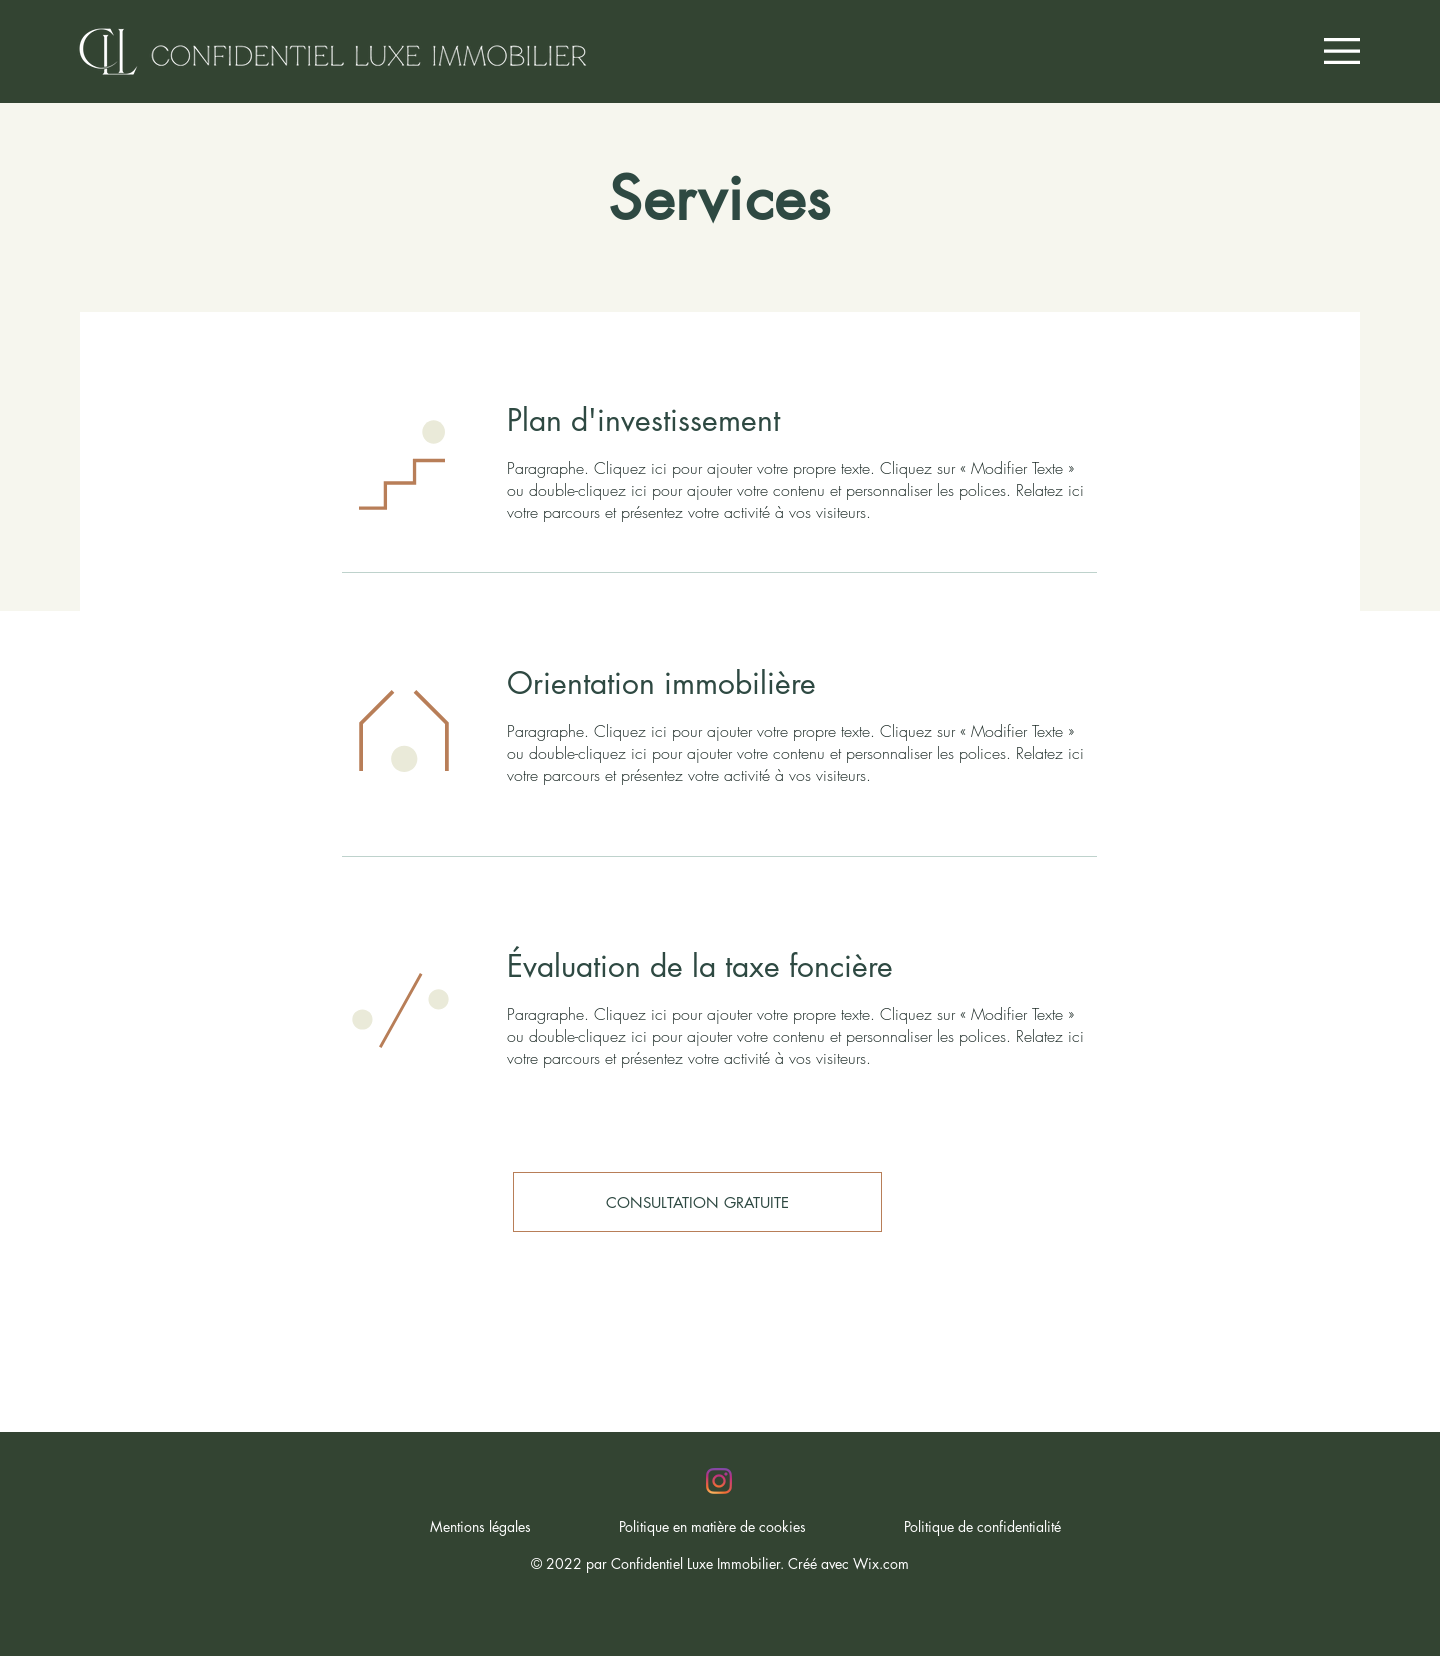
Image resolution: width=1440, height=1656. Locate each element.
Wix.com (881, 1563)
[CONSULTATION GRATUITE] (697, 1202)
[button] (1342, 51)
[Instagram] (719, 1481)
